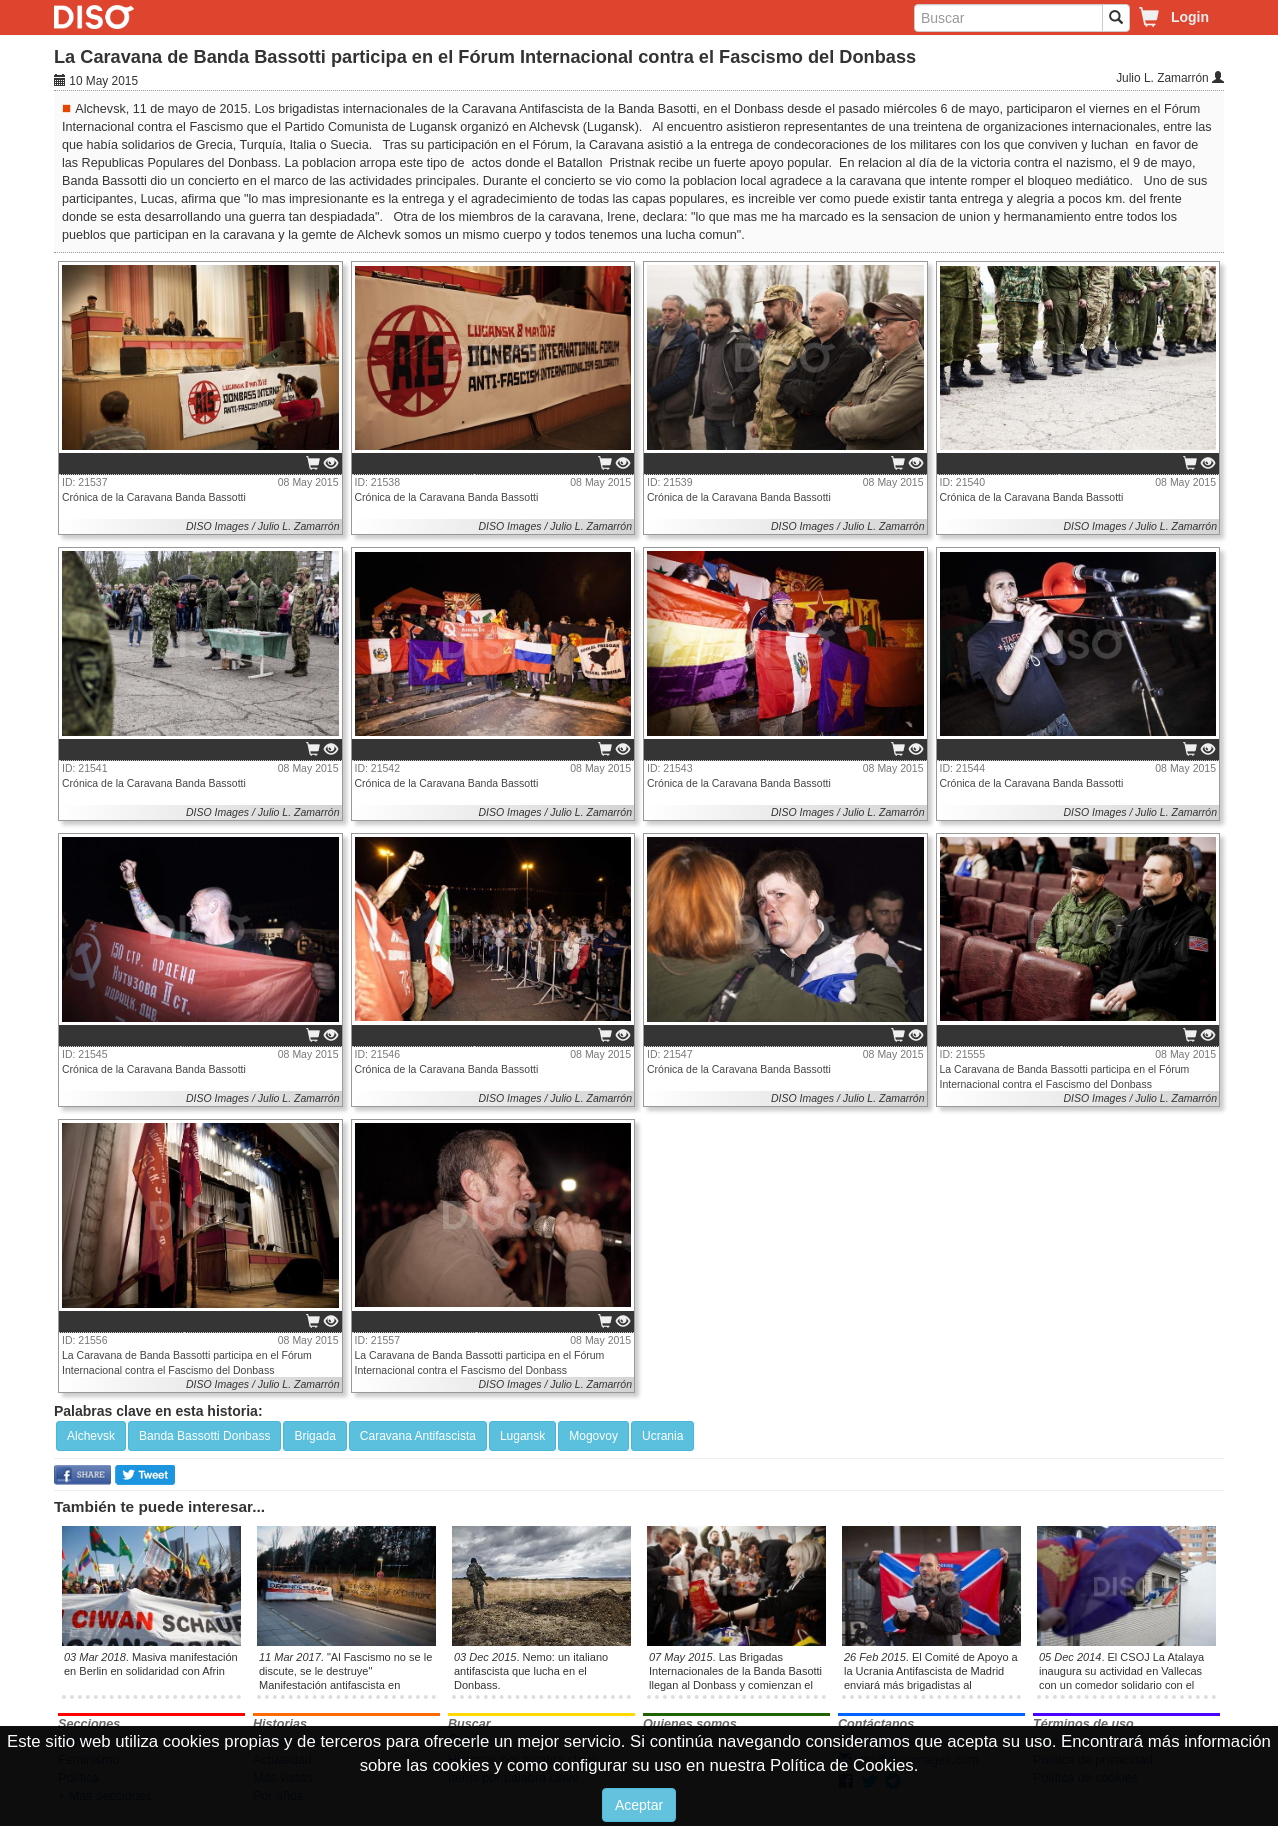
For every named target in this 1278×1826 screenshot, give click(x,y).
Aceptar (639, 1805)
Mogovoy (593, 1436)
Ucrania (662, 1436)
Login (1190, 17)
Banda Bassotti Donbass (204, 1436)
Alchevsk (91, 1436)
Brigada (314, 1436)
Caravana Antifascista (418, 1436)
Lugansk (522, 1436)
